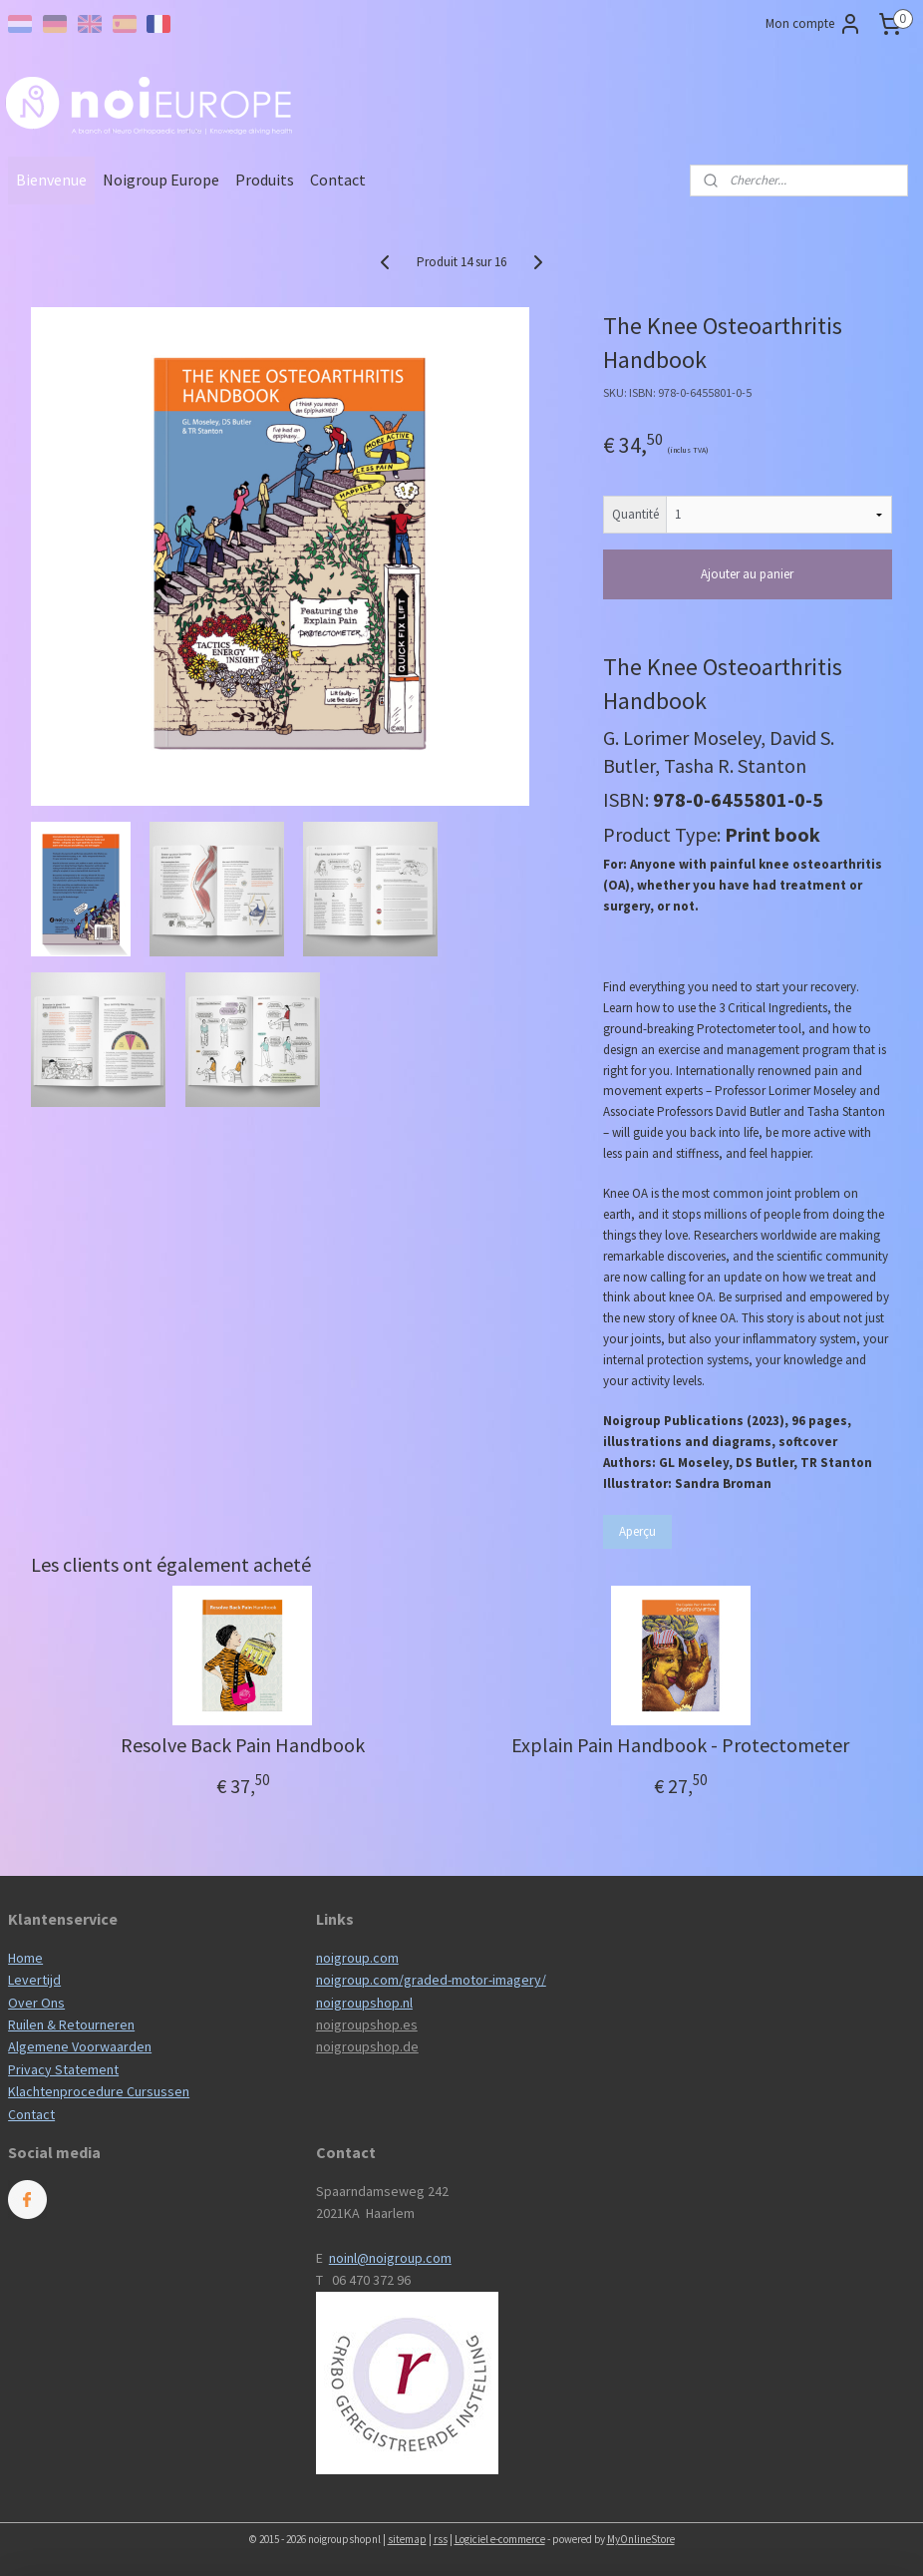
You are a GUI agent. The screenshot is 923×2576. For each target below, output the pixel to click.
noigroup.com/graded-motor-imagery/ (431, 1980)
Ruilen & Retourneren (71, 2024)
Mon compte (814, 24)
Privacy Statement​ (63, 2069)
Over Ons (36, 2003)
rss (441, 2539)
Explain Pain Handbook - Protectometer (680, 1745)
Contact (338, 179)
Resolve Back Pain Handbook (243, 1745)
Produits (264, 179)
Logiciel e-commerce (500, 2539)
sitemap (407, 2539)
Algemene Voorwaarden (80, 2046)
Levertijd (34, 1980)
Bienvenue (51, 179)
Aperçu (637, 1531)
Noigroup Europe (161, 179)
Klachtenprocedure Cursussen (98, 2091)
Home (25, 1958)
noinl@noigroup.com (390, 2258)
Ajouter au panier (747, 573)
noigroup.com (357, 1958)
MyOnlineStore (641, 2539)
